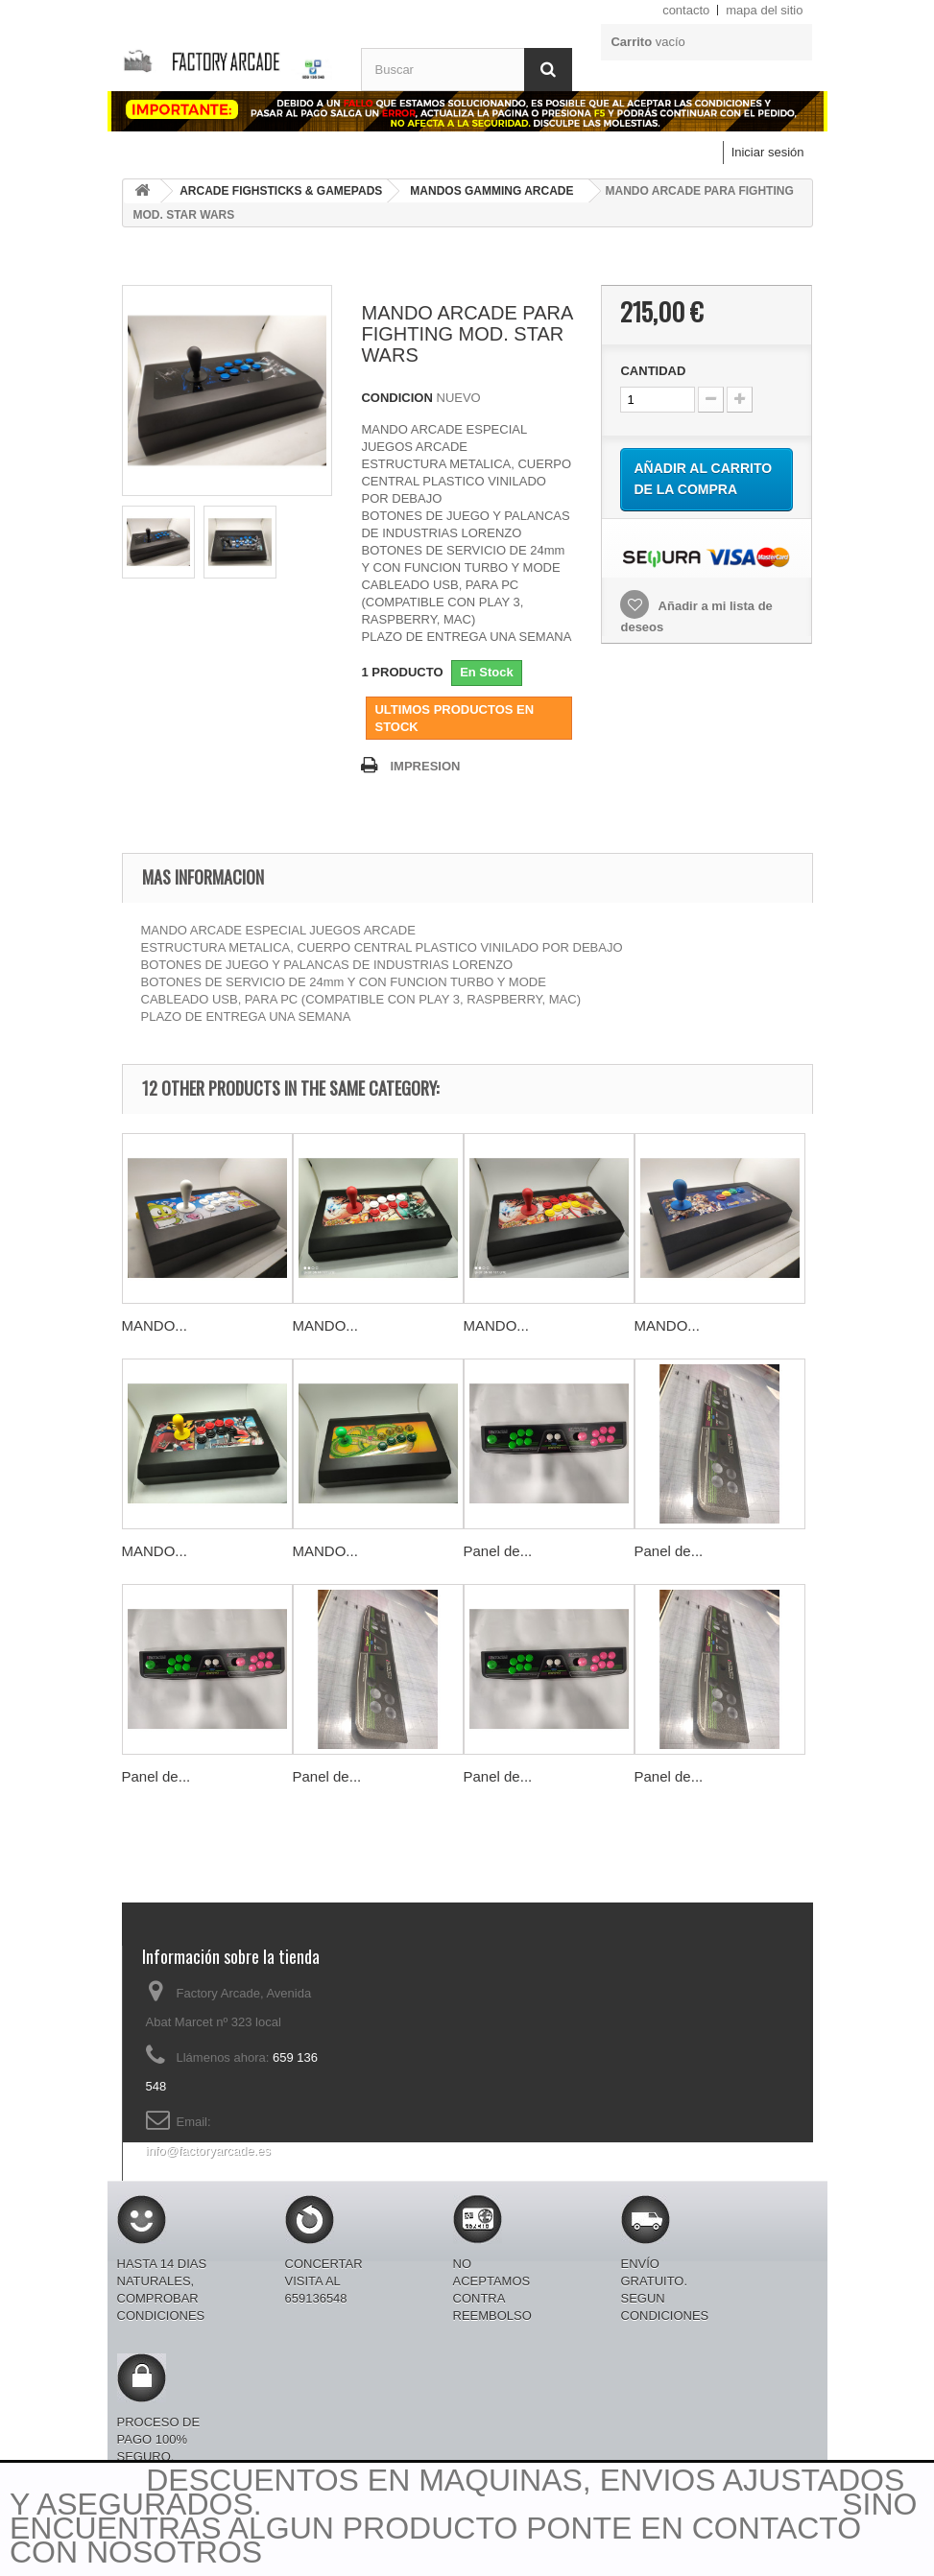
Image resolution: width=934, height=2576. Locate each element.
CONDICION (396, 397)
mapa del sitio (764, 10)
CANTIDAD (652, 371)
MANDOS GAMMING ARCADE (491, 191)
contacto (685, 10)
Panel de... (498, 1551)
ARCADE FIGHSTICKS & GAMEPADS (281, 191)
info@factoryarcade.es (208, 2150)
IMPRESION (425, 766)
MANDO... (154, 1325)
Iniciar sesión (767, 152)
